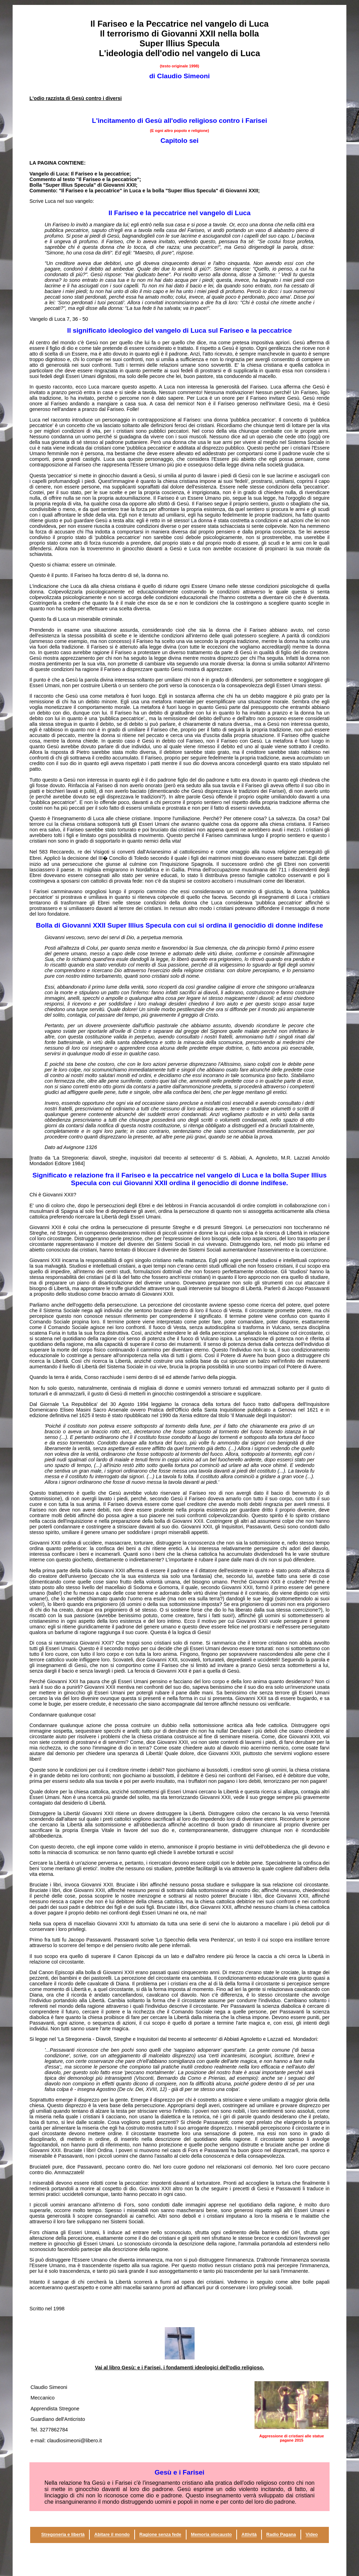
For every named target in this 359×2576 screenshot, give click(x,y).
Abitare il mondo (112, 2534)
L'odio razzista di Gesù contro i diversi (75, 98)
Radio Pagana (281, 2534)
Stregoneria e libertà (63, 2534)
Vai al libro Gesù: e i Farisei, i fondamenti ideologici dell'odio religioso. (179, 2367)
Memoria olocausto (211, 2534)
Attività (249, 2534)
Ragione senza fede (160, 2534)
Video (312, 2534)
